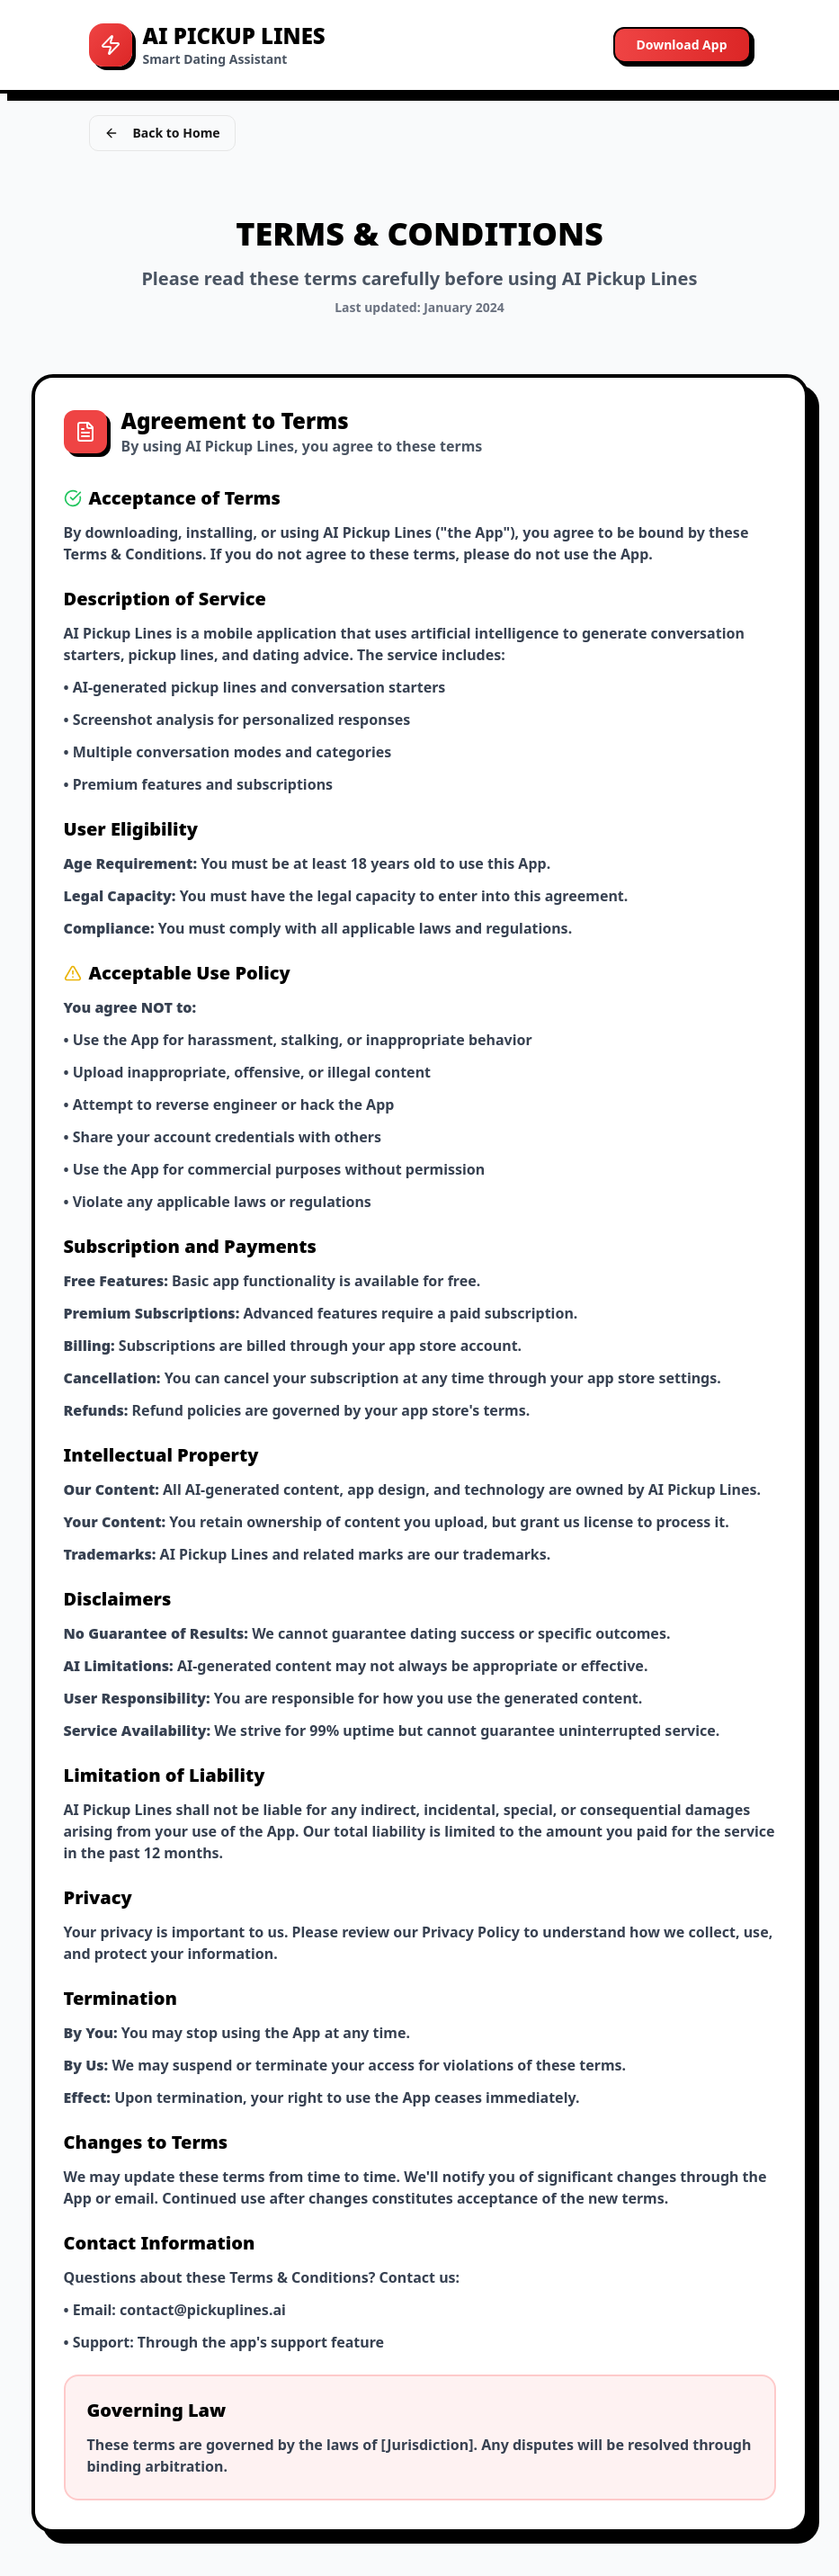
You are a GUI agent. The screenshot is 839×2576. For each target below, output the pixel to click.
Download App (682, 44)
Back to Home (162, 132)
